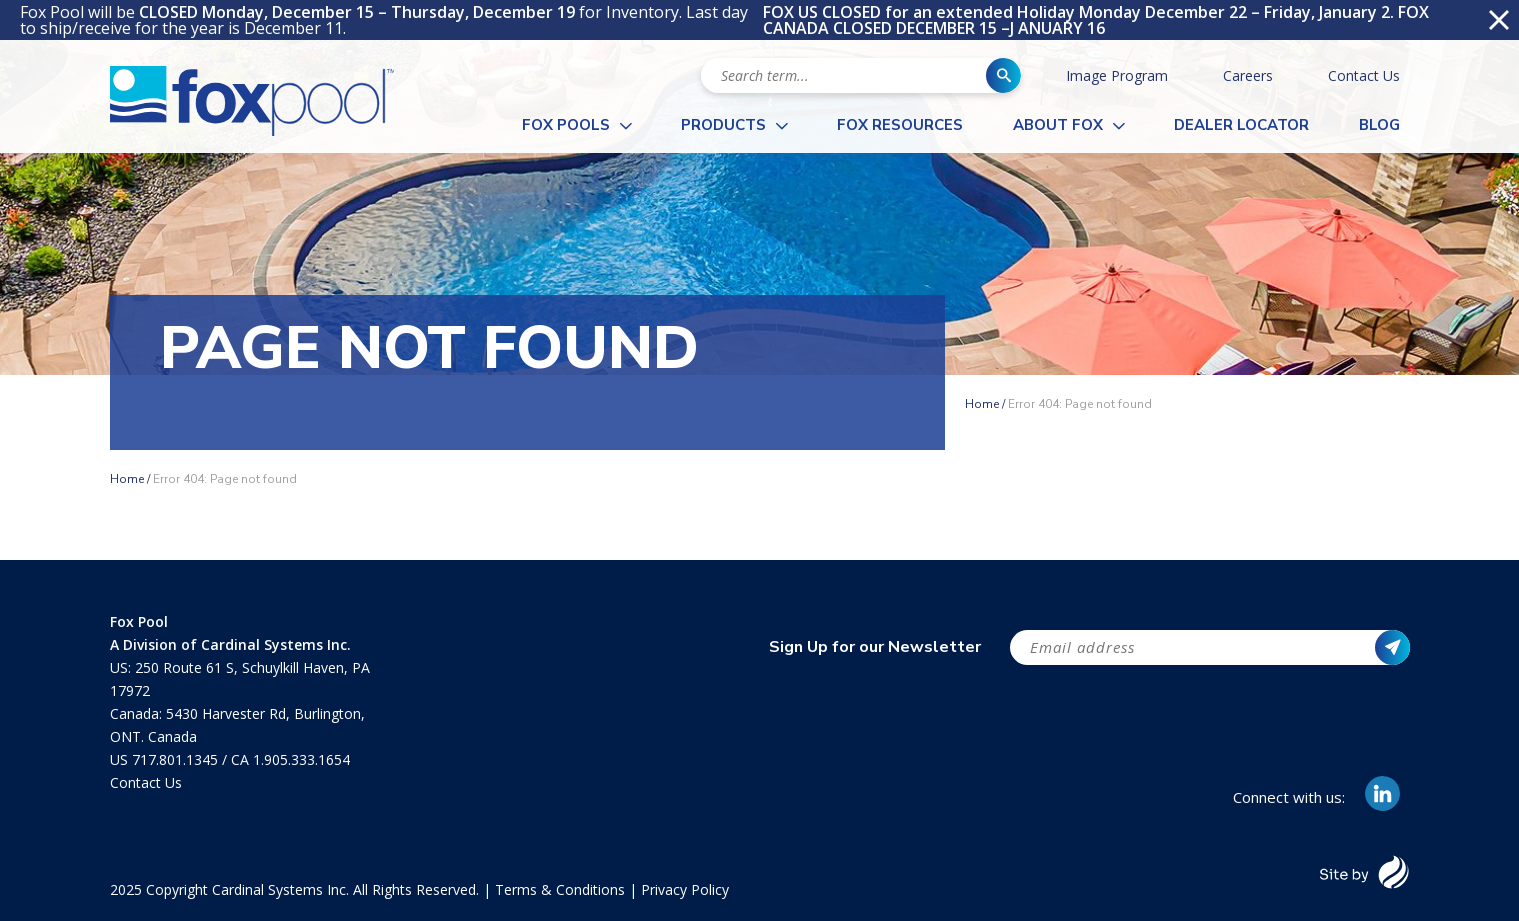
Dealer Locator (1241, 125)
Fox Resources (900, 125)
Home (982, 404)
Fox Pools (566, 125)
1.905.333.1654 (301, 759)
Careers (1248, 75)
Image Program (1117, 75)
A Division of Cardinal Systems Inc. (230, 644)
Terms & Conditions (560, 889)
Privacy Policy (685, 889)
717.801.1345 (177, 759)
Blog (1379, 125)
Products (723, 125)
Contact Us (1364, 75)
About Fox (1058, 125)
